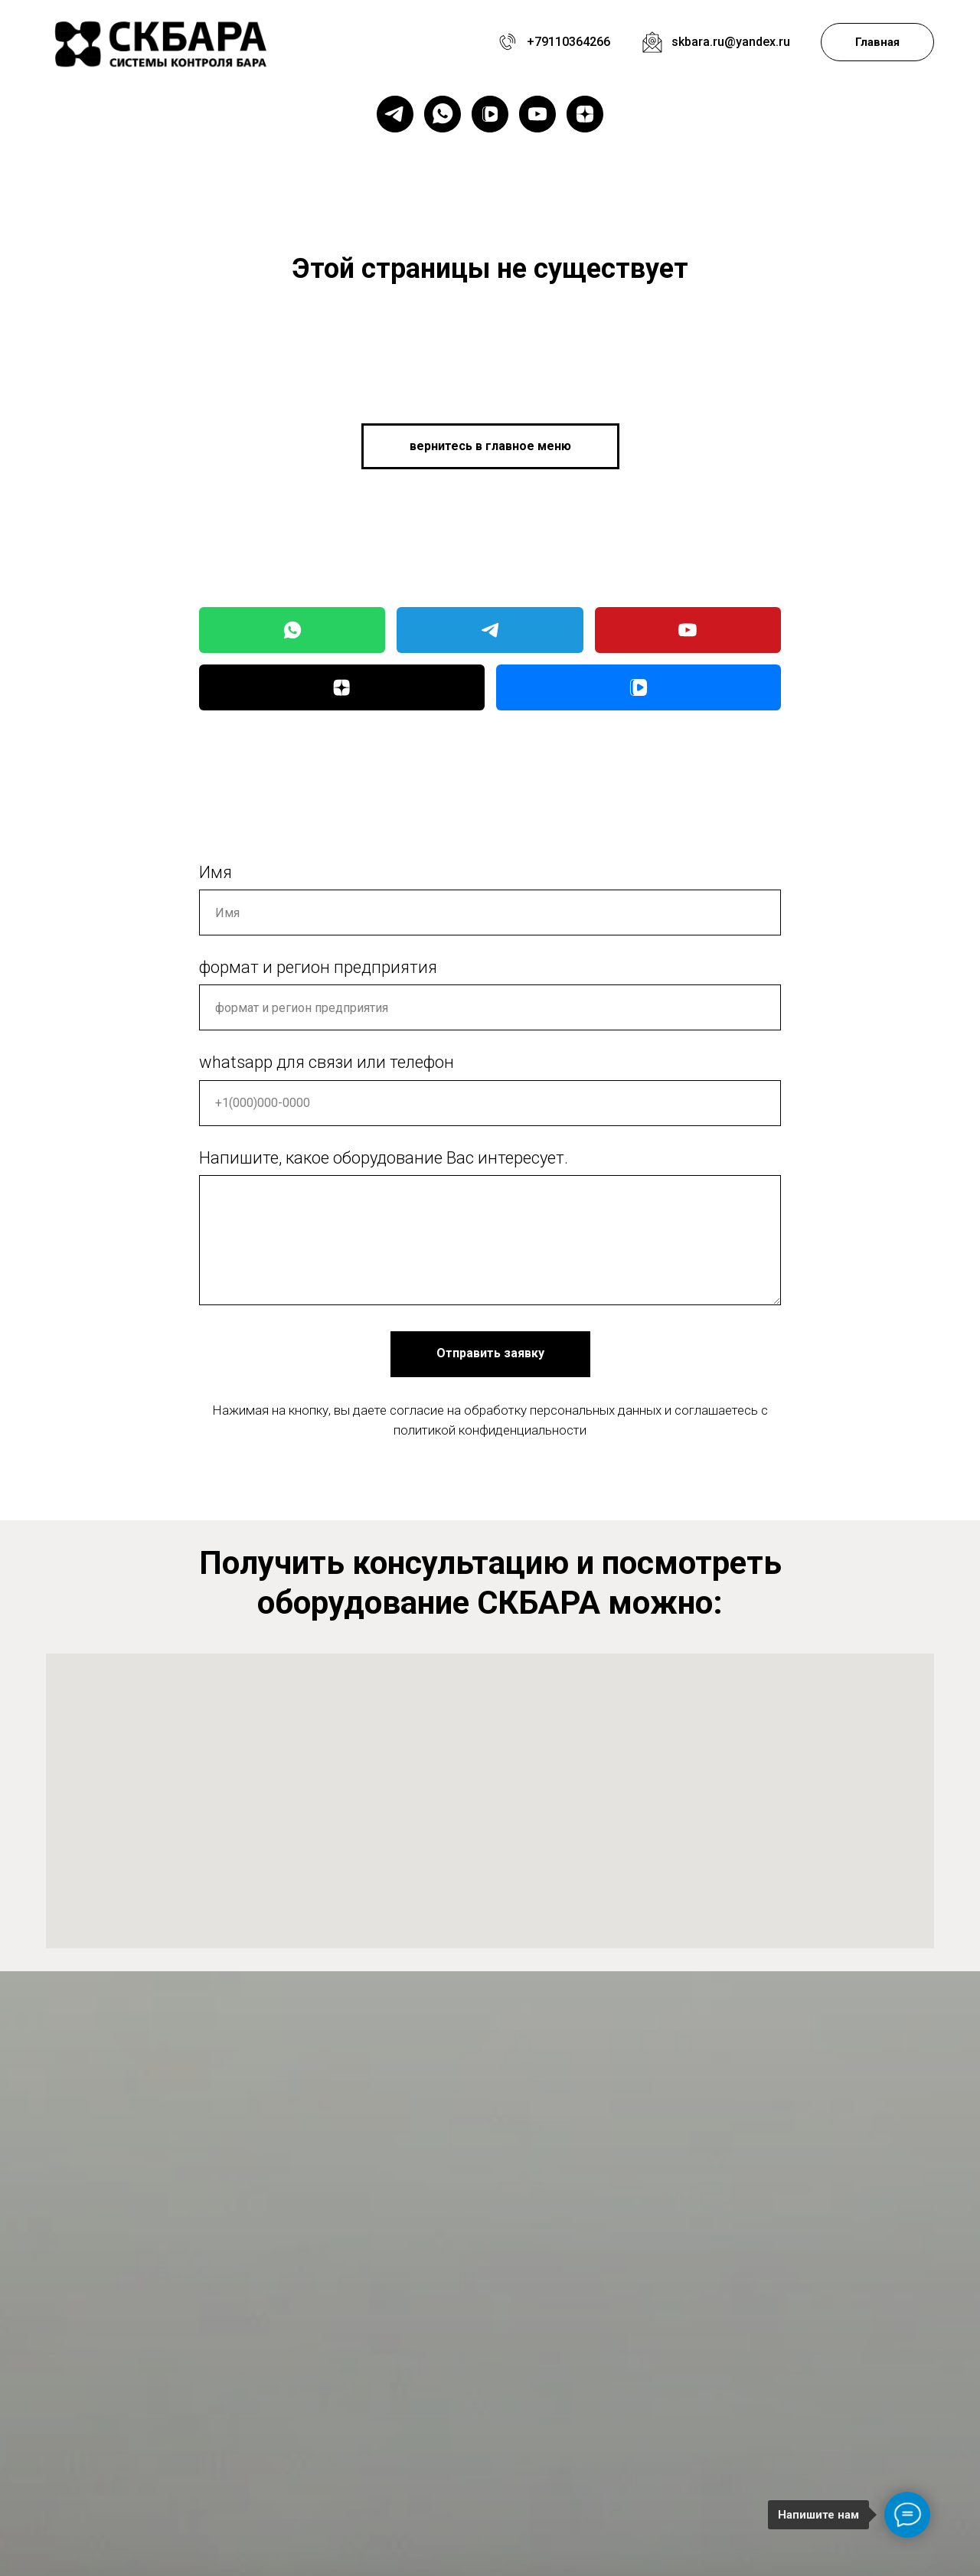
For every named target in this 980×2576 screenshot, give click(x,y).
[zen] (585, 114)
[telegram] (395, 114)
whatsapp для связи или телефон (326, 1062)
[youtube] (537, 114)
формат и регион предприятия (318, 967)
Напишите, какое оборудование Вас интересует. (383, 1157)
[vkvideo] (490, 114)
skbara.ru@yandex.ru (730, 41)
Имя (215, 872)
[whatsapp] (442, 114)
